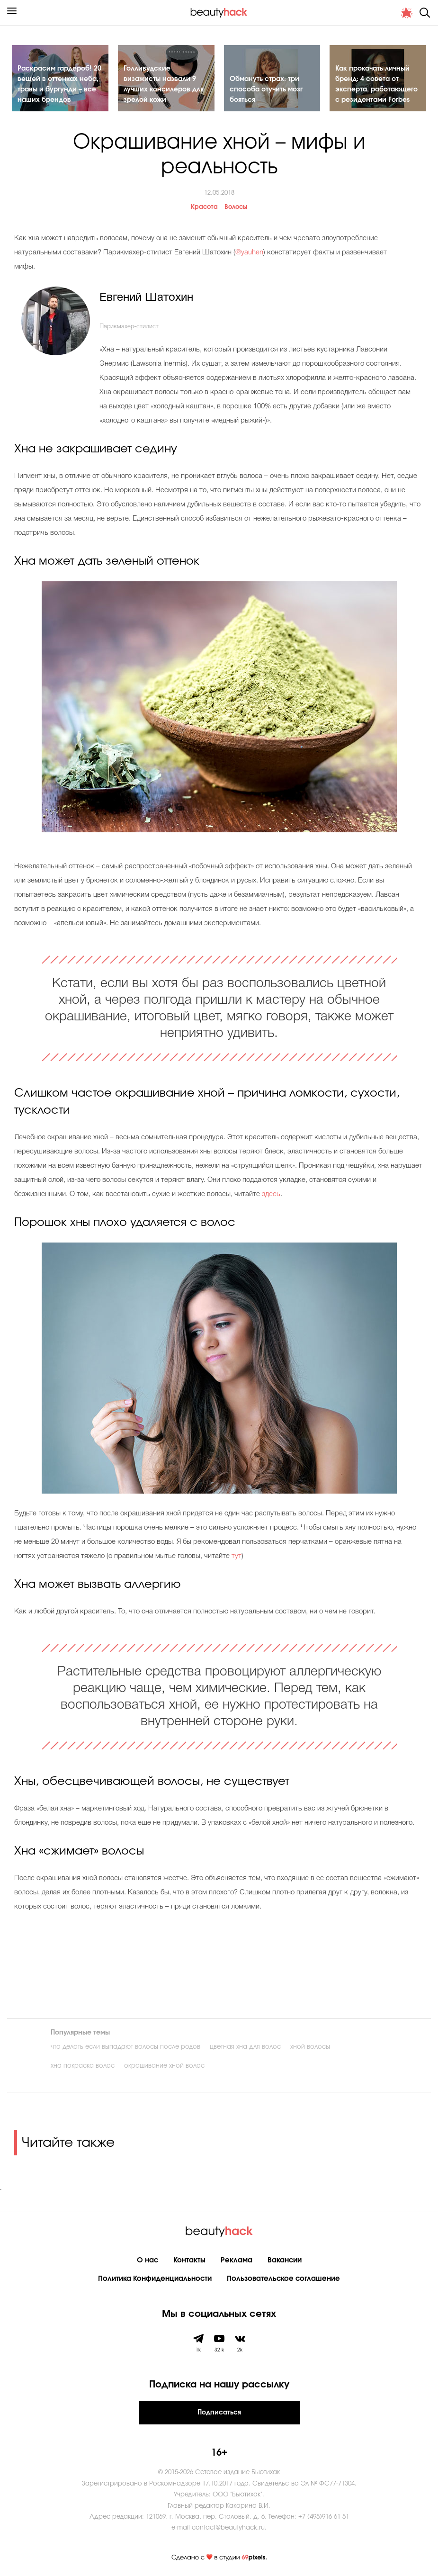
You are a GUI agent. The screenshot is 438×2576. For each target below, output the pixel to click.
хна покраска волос (83, 2066)
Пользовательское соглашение (283, 2278)
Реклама (236, 2260)
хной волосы (310, 2047)
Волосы (235, 207)
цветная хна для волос (245, 2047)
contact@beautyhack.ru (228, 2528)
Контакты (189, 2260)
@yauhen (249, 252)
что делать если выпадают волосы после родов (125, 2047)
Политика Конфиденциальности (155, 2278)
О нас (147, 2260)
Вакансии (285, 2260)
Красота (204, 207)
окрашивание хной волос (164, 2066)
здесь (271, 1194)
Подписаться (219, 2412)
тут (236, 1556)
